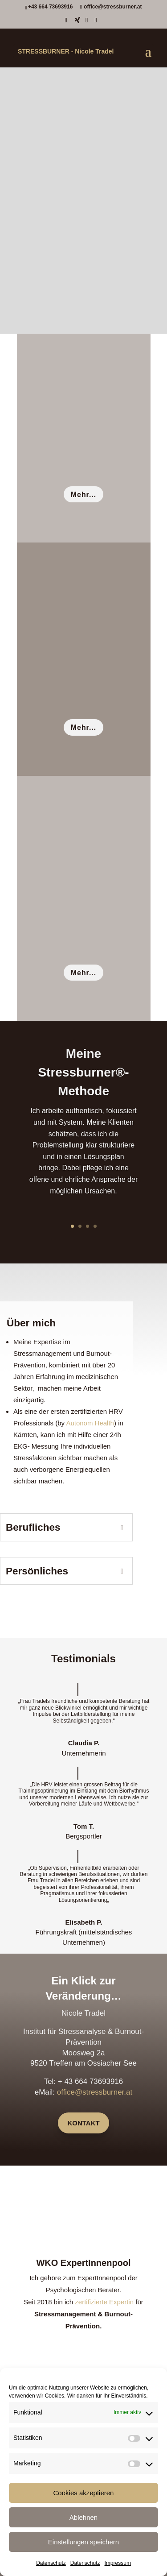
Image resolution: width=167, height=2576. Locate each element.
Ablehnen (83, 2517)
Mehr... (83, 494)
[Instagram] (96, 23)
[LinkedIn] (87, 23)
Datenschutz (51, 2563)
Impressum (118, 2563)
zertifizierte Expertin (104, 2302)
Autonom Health (90, 1423)
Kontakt (83, 2123)
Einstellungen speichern (83, 2542)
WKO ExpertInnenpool (83, 2263)
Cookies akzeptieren (83, 2493)
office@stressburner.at (94, 2092)
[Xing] (77, 22)
